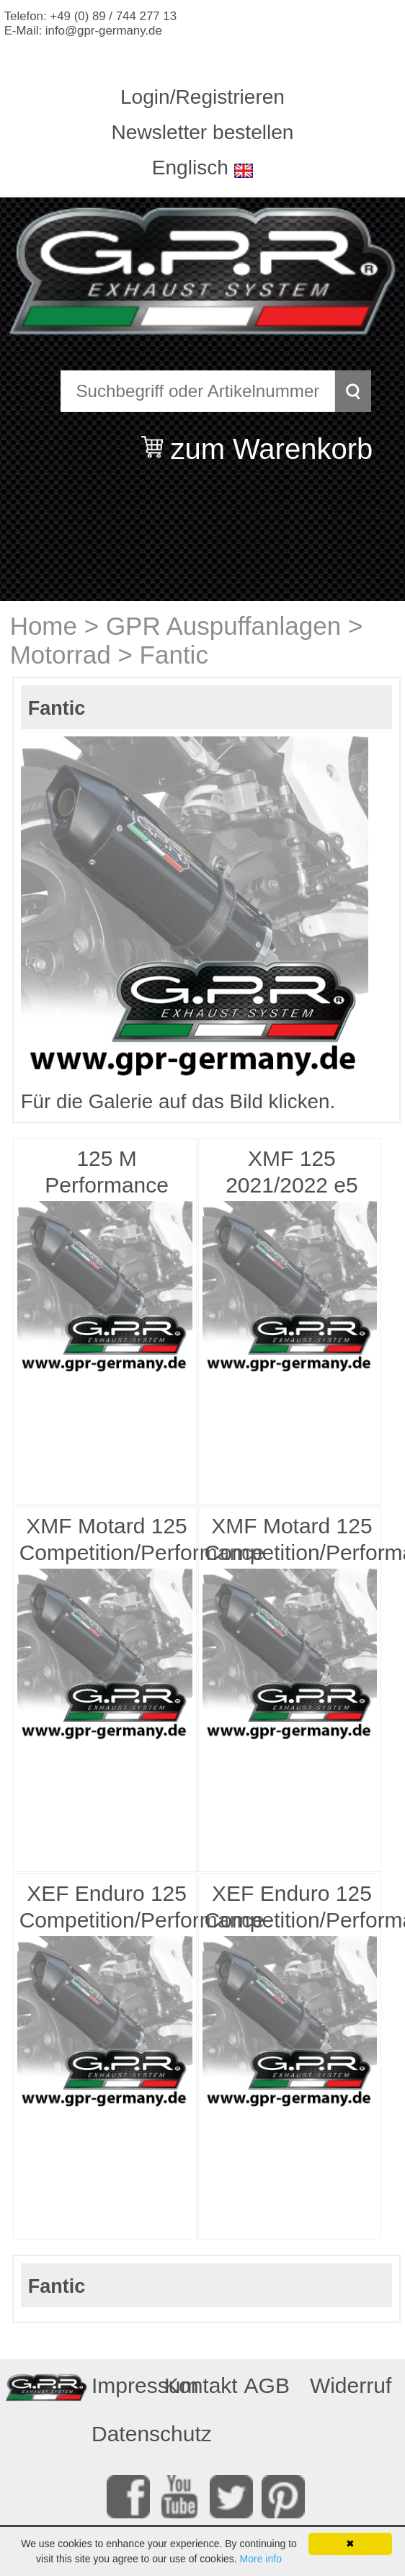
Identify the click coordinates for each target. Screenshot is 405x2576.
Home (43, 626)
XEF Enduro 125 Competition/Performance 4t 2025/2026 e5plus (108, 1908)
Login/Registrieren (202, 97)
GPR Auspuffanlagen (223, 626)
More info (261, 2558)
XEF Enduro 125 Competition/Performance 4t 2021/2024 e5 (293, 1908)
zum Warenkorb (271, 440)
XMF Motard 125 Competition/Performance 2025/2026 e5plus (108, 1541)
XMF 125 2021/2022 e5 (292, 1171)
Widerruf (341, 2385)
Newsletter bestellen (203, 132)
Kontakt (196, 2385)
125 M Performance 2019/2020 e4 (106, 1173)
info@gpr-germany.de (103, 30)
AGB (267, 2385)
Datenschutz (123, 2434)
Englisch (190, 167)
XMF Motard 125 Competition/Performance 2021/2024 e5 (293, 1541)
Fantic (174, 655)
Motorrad (60, 655)
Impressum (123, 2385)
